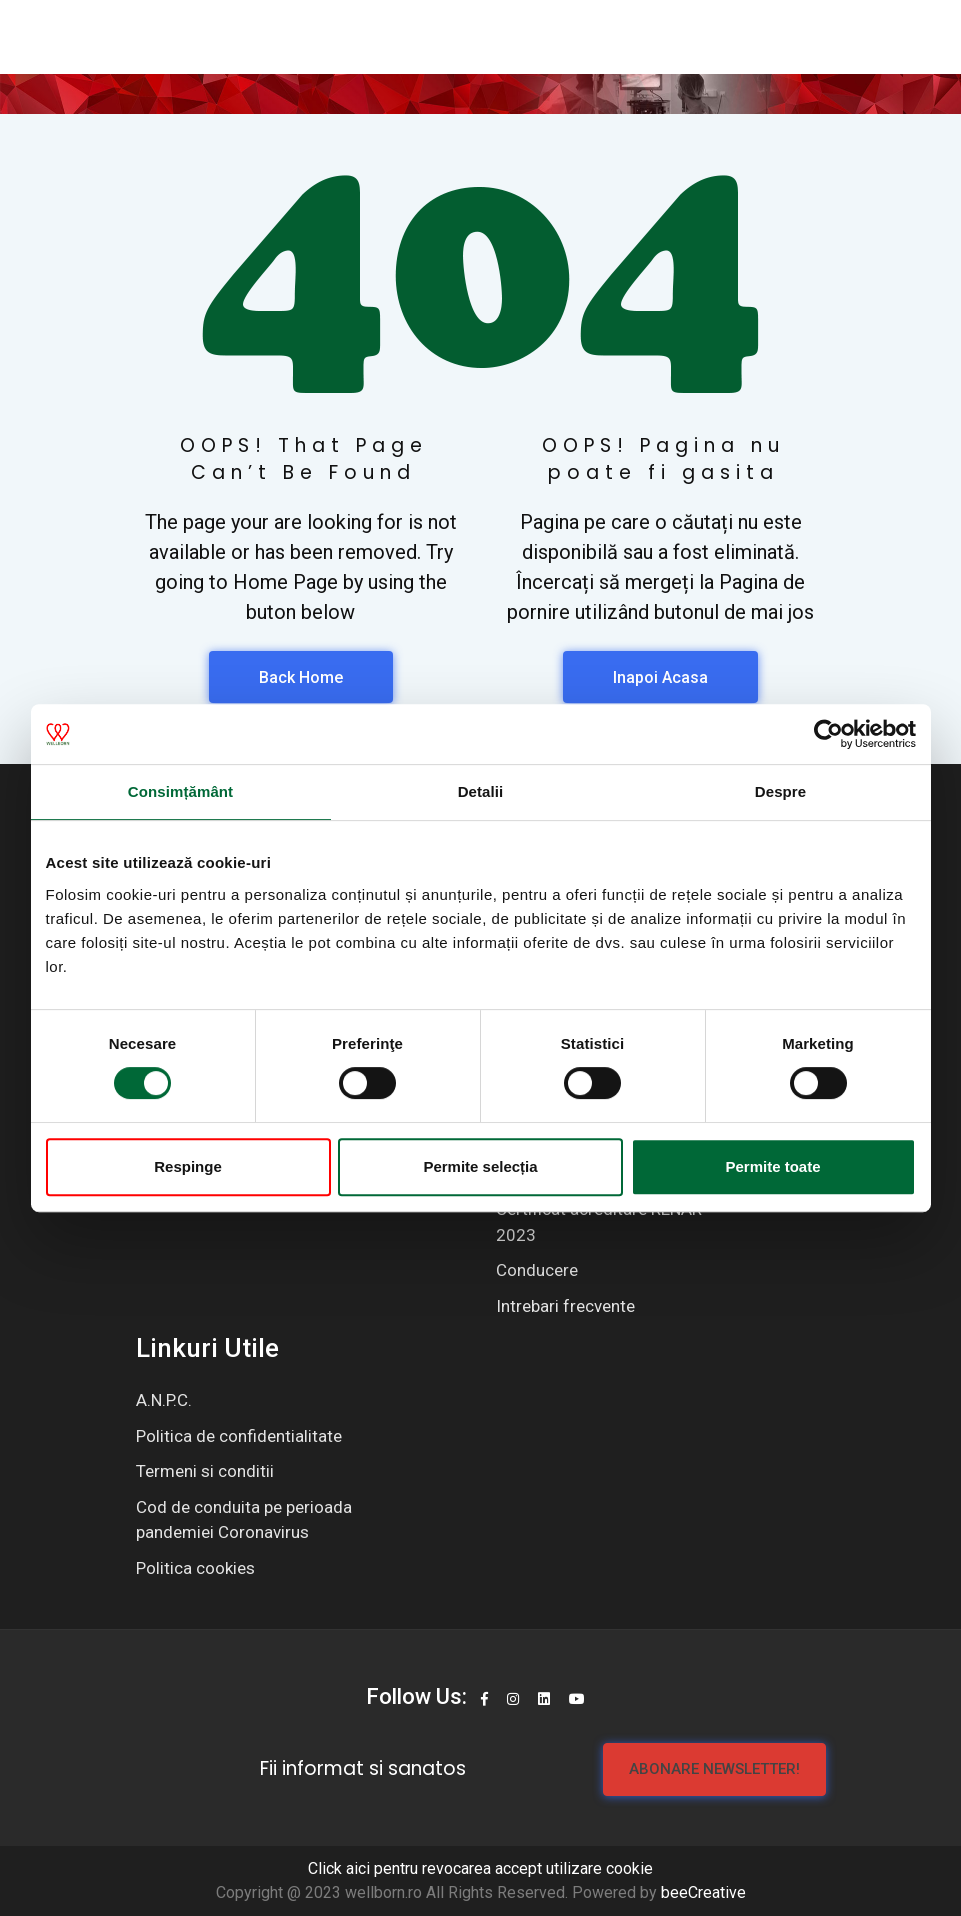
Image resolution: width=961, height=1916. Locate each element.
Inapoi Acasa (660, 677)
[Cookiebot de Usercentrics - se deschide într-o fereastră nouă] (828, 734)
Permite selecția (480, 1166)
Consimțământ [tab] (180, 791)
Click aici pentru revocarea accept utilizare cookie (480, 1868)
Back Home (301, 677)
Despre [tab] (780, 791)
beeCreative (703, 1892)
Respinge (188, 1166)
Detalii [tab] (481, 791)
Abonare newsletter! (714, 1769)
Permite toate (772, 1166)
